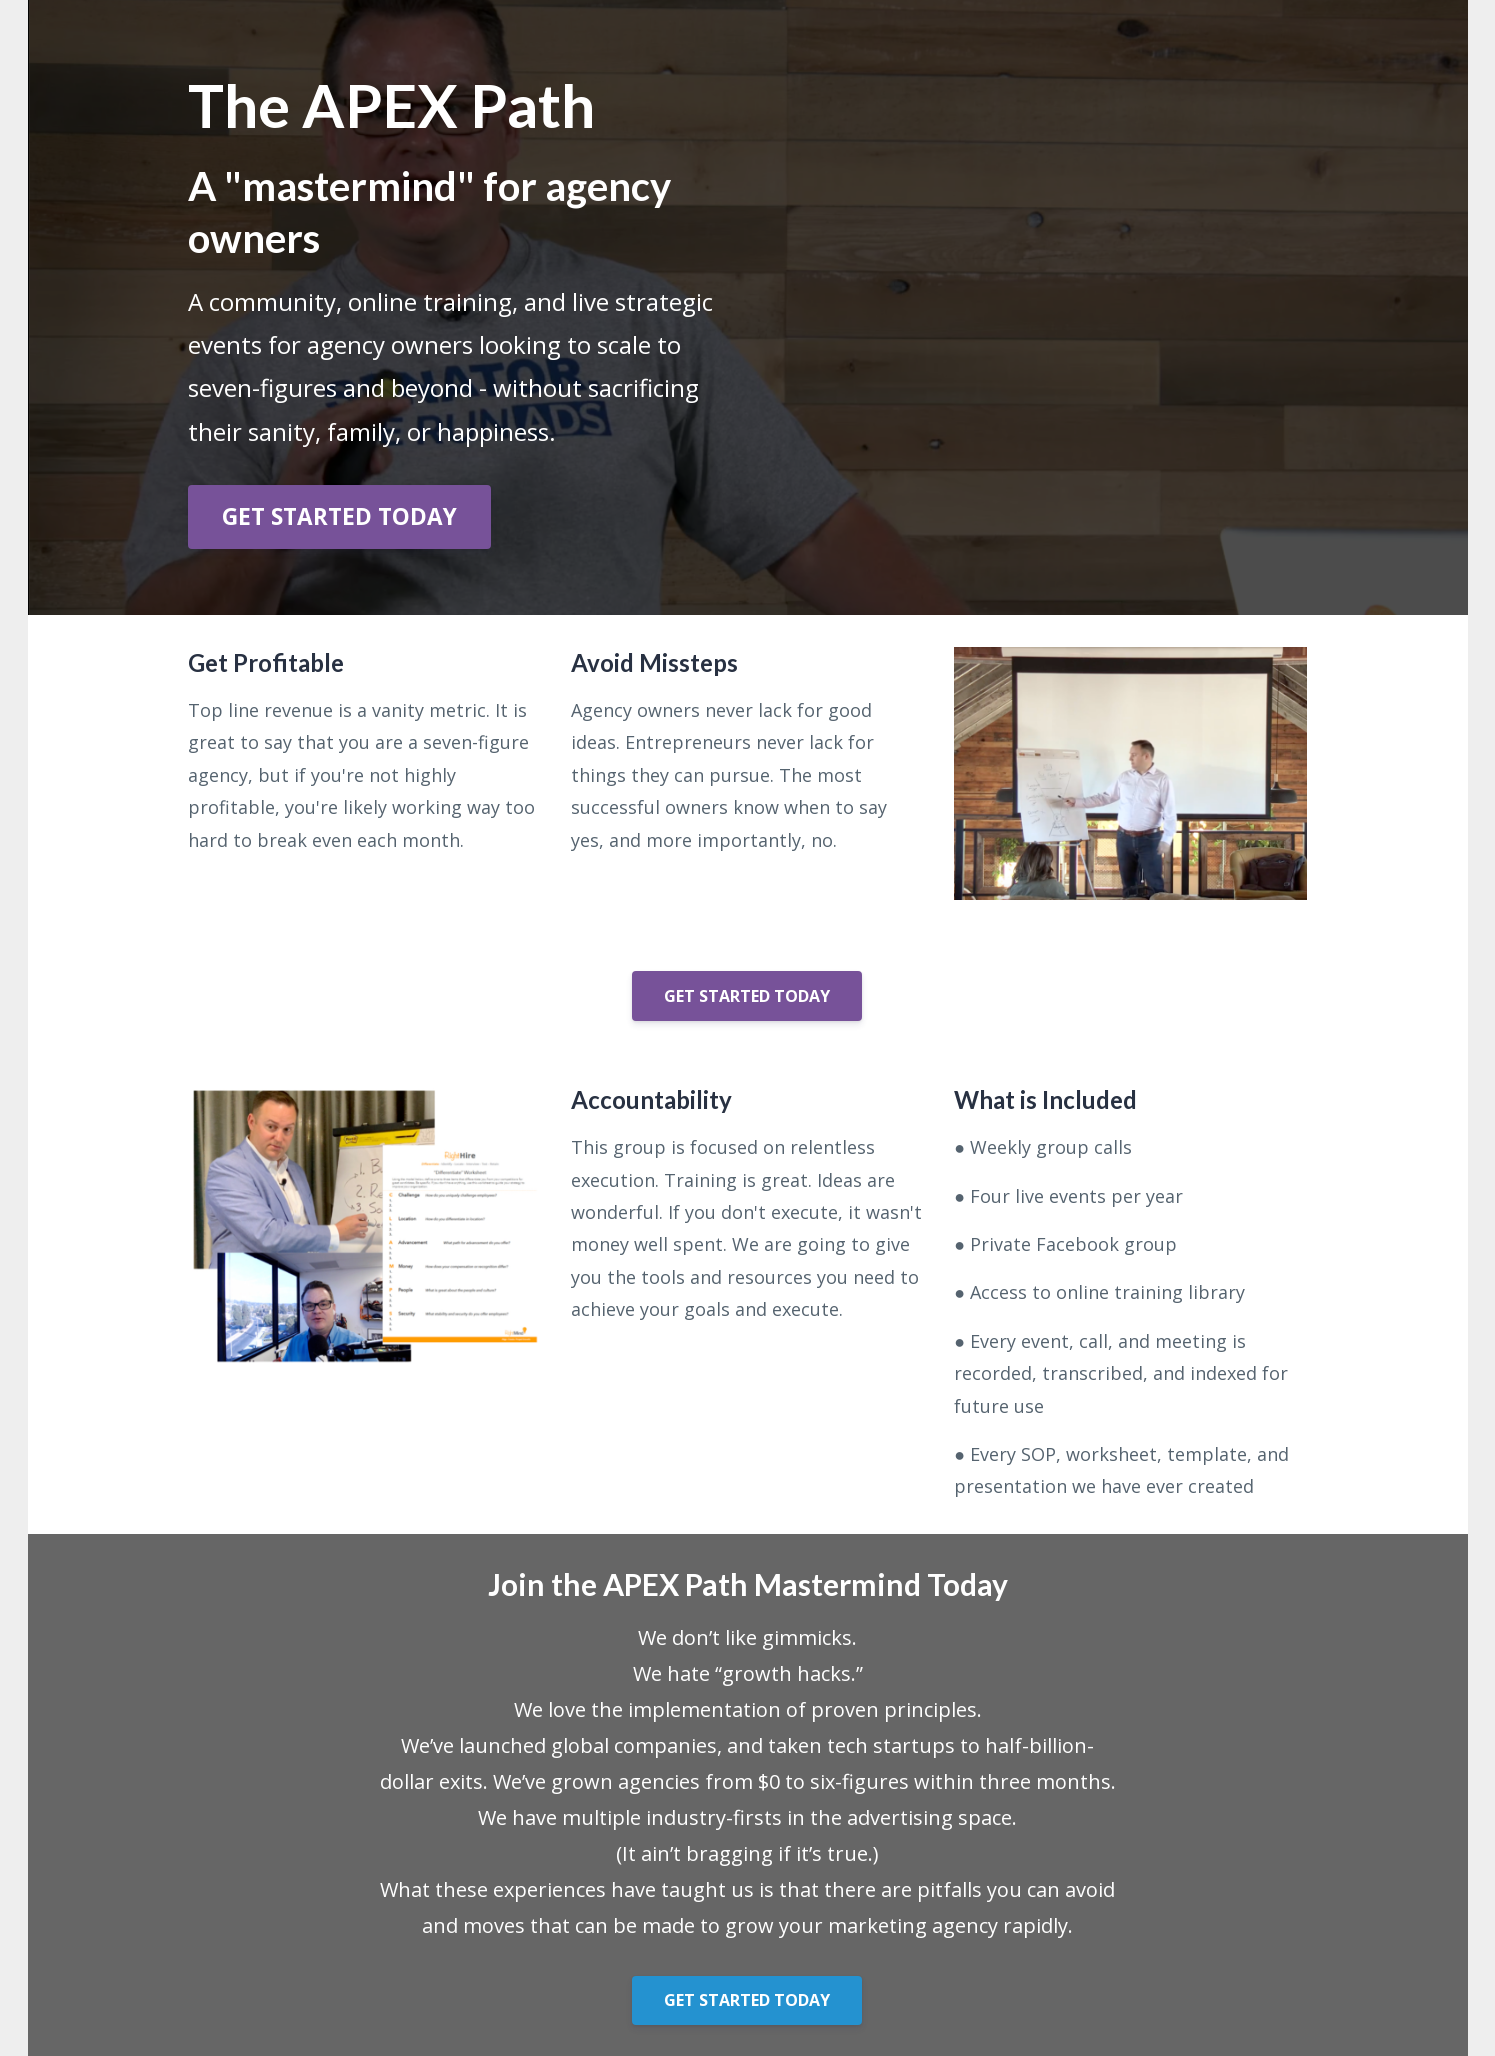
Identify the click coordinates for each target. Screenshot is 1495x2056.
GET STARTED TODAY (339, 516)
